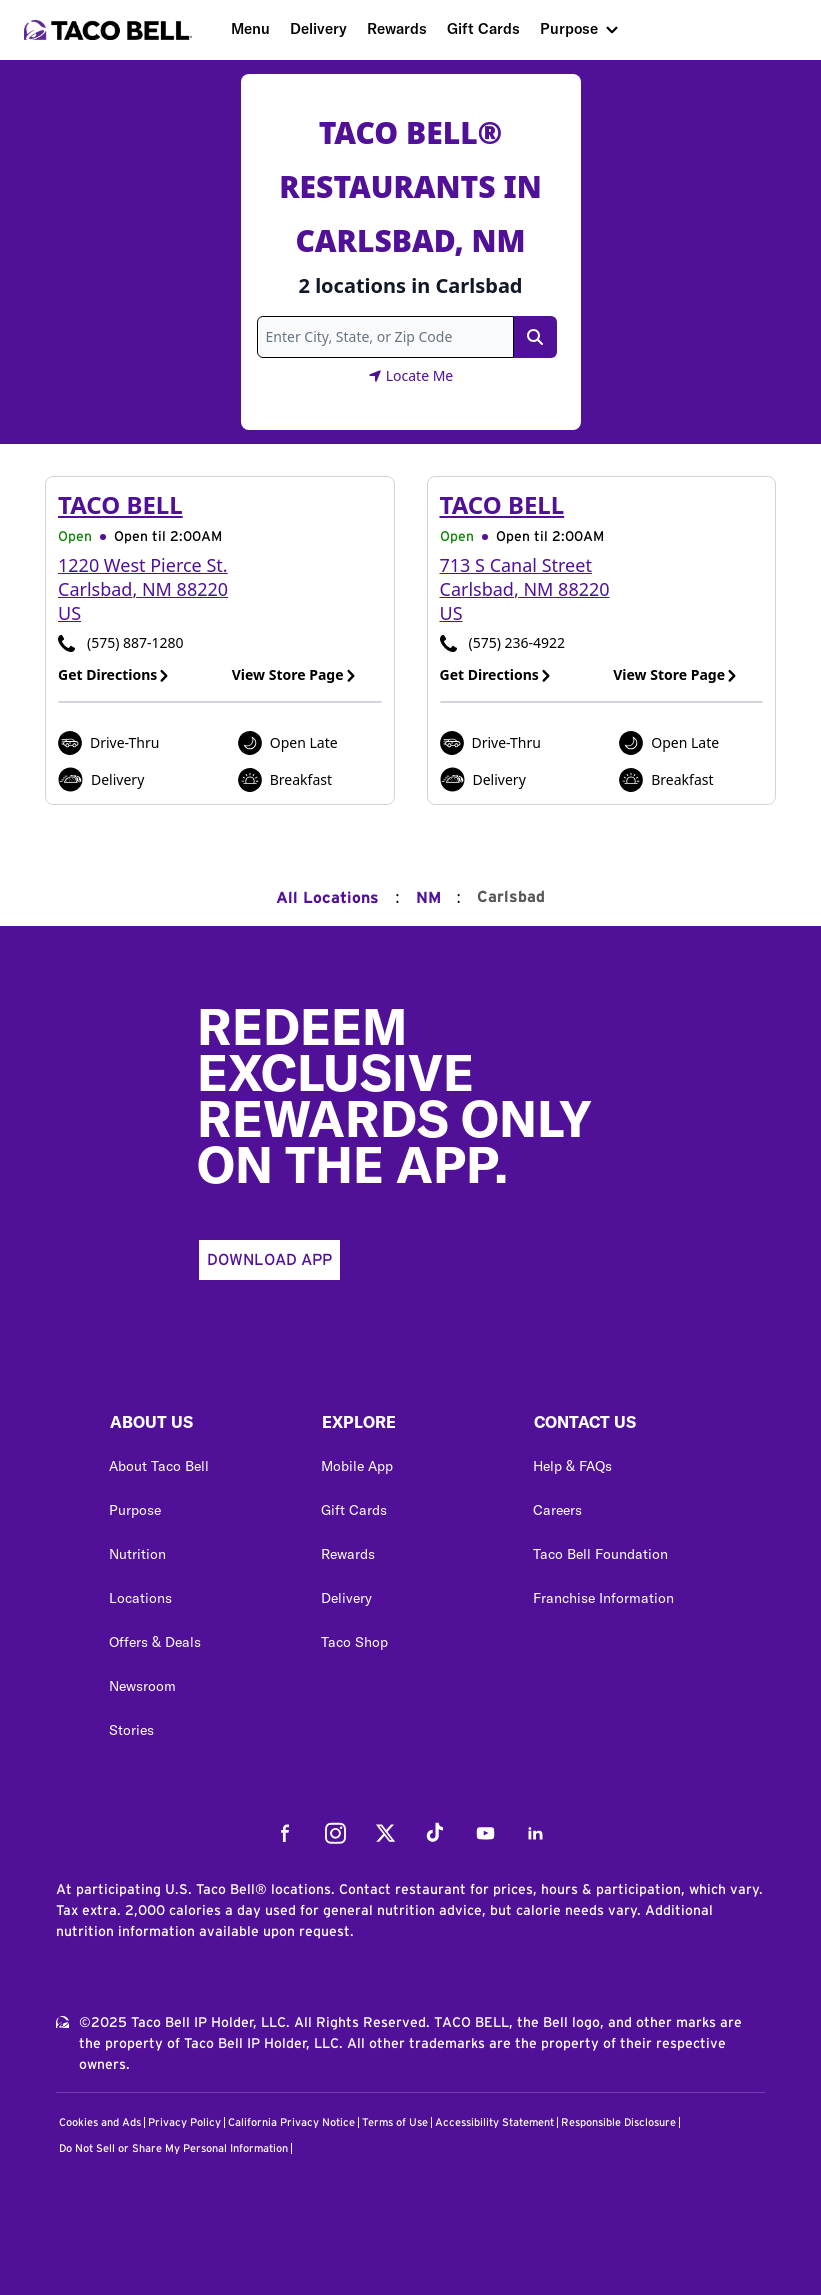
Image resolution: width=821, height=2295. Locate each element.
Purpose (569, 28)
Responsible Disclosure (618, 2122)
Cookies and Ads (100, 2122)
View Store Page (294, 674)
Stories (131, 1730)
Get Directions (114, 674)
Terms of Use (395, 2122)
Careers (557, 1510)
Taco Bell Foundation (600, 1554)
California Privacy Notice (291, 2122)
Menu (250, 28)
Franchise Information (603, 1598)
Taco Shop (354, 1642)
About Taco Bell (159, 1466)
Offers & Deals (155, 1642)
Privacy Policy (184, 2122)
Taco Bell (120, 504)
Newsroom (142, 1686)
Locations (140, 1598)
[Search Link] (535, 337)
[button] (199, 1427)
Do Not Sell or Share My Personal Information (173, 2148)
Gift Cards (483, 28)
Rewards (397, 28)
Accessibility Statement (494, 2122)
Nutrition (137, 1554)
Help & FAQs (572, 1466)
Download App (269, 1260)
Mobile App (357, 1466)
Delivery (318, 28)
